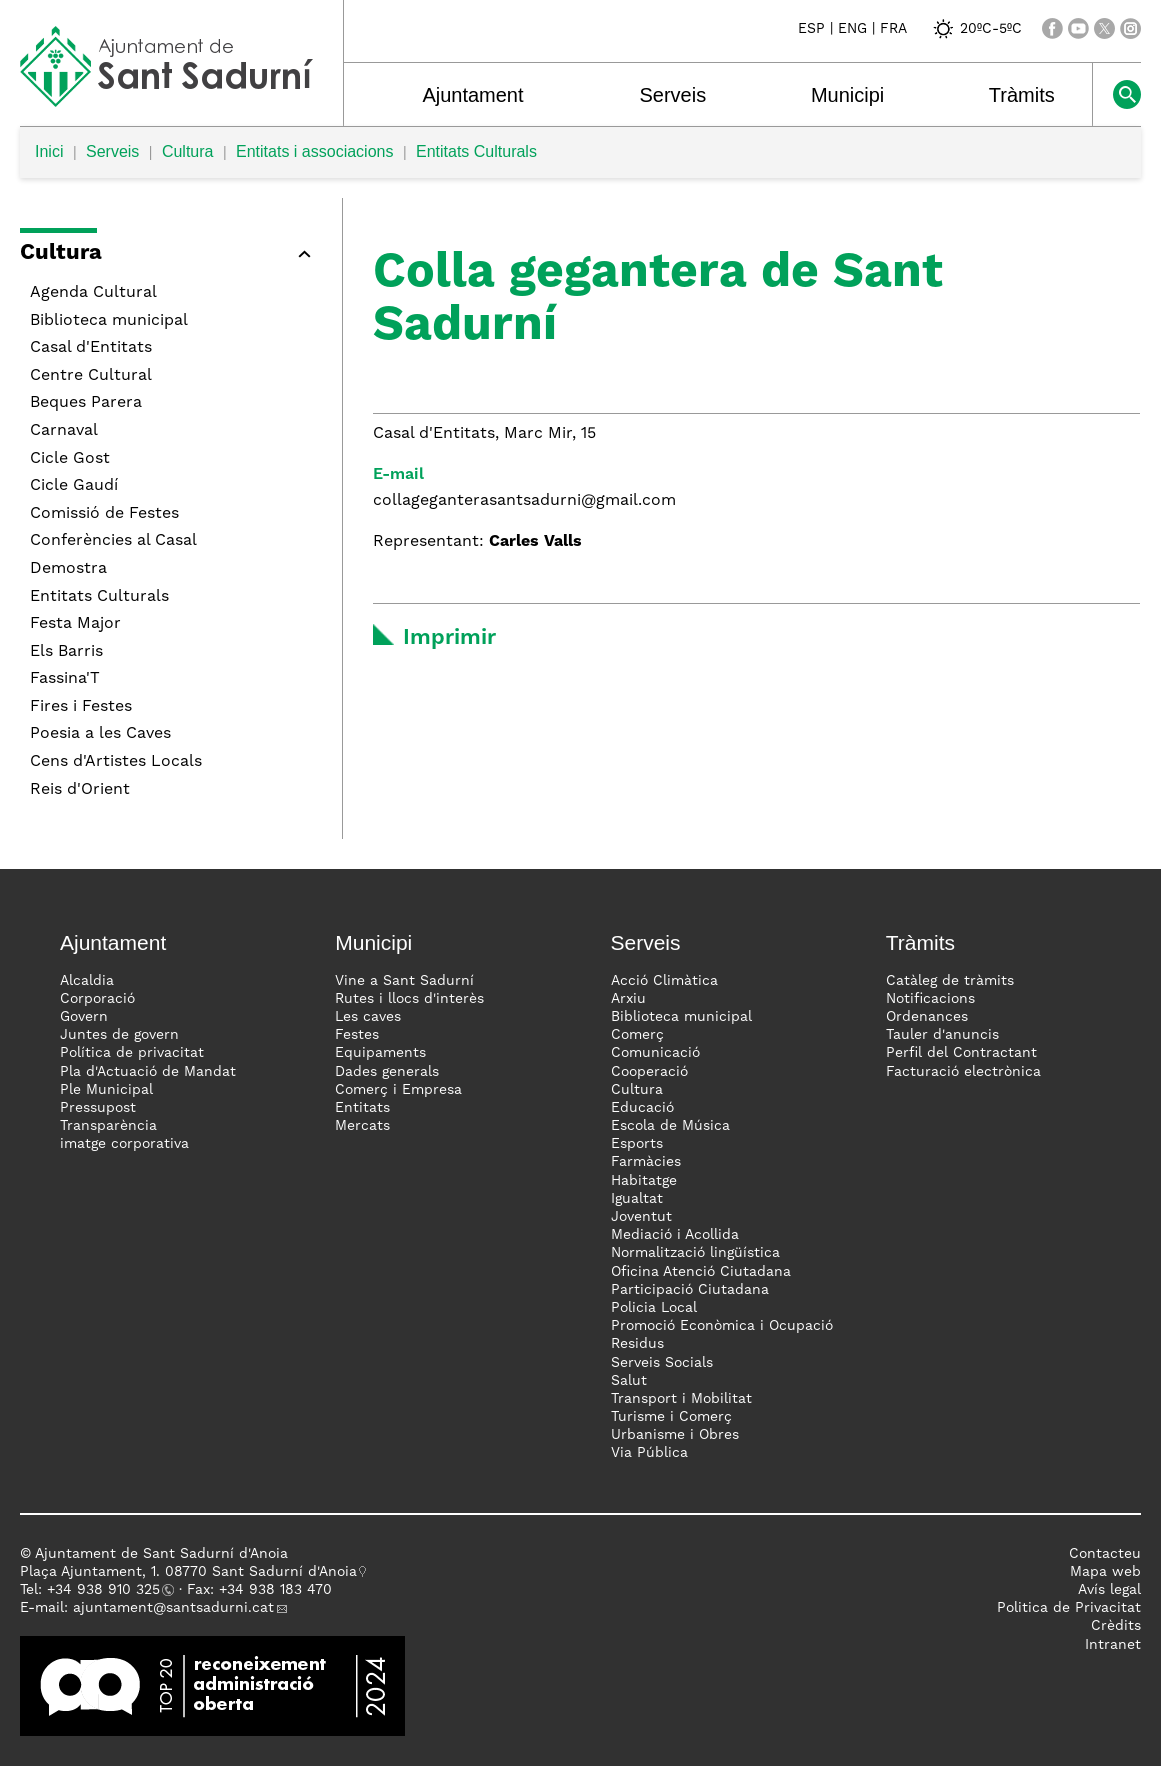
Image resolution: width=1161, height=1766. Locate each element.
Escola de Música (670, 1126)
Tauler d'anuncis (942, 1035)
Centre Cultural (91, 376)
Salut (629, 1381)
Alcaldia (87, 981)
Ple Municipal (106, 1090)
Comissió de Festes (104, 514)
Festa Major (75, 624)
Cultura (188, 151)
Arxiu (628, 999)
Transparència (108, 1126)
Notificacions (930, 999)
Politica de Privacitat (1069, 1608)
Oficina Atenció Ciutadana (701, 1272)
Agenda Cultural (93, 293)
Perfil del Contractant (961, 1053)
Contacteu (1105, 1554)
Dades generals (387, 1072)
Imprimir (449, 638)
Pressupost (98, 1108)
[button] (171, 256)
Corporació (97, 999)
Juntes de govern (119, 1035)
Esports (637, 1144)
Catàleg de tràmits (950, 981)
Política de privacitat (132, 1053)
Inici (49, 151)
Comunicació (655, 1053)
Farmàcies (646, 1162)
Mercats (362, 1126)
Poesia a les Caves (100, 734)
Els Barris (66, 652)
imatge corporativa (124, 1144)
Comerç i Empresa (398, 1090)
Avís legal (1109, 1590)
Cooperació (649, 1072)
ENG (852, 29)
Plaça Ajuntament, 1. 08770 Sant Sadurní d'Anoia (188, 1572)
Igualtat (637, 1199)
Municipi (847, 95)
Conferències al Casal (113, 541)
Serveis (672, 95)
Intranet (1113, 1645)
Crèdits (1116, 1626)
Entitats (362, 1108)
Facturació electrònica (963, 1072)
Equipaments (380, 1053)
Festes (357, 1035)
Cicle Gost (70, 459)
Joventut (641, 1217)
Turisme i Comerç (671, 1417)
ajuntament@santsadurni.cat (173, 1608)
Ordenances (927, 1017)
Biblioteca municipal (109, 321)
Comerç (637, 1035)
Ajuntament (472, 95)
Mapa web (1105, 1572)
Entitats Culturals (476, 151)
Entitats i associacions (314, 151)
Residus (637, 1344)
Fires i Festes (81, 707)
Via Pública (649, 1453)
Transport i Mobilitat (681, 1399)
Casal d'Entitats (91, 348)
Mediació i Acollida (675, 1235)
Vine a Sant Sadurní (404, 981)
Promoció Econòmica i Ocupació (722, 1326)
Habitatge (644, 1181)
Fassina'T (65, 679)
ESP (811, 29)
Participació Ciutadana (690, 1290)
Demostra (68, 569)
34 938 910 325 (107, 1590)
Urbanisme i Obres (675, 1435)
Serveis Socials (662, 1363)
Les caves (368, 1017)
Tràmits (1022, 95)
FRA (893, 29)
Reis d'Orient (80, 790)
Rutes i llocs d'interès (409, 999)
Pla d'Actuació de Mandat (148, 1072)
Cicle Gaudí (74, 486)
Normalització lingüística (695, 1253)
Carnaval (64, 431)
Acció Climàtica (664, 981)
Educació (642, 1108)
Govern (84, 1017)
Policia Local (654, 1308)
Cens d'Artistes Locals (116, 762)
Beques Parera (86, 403)
